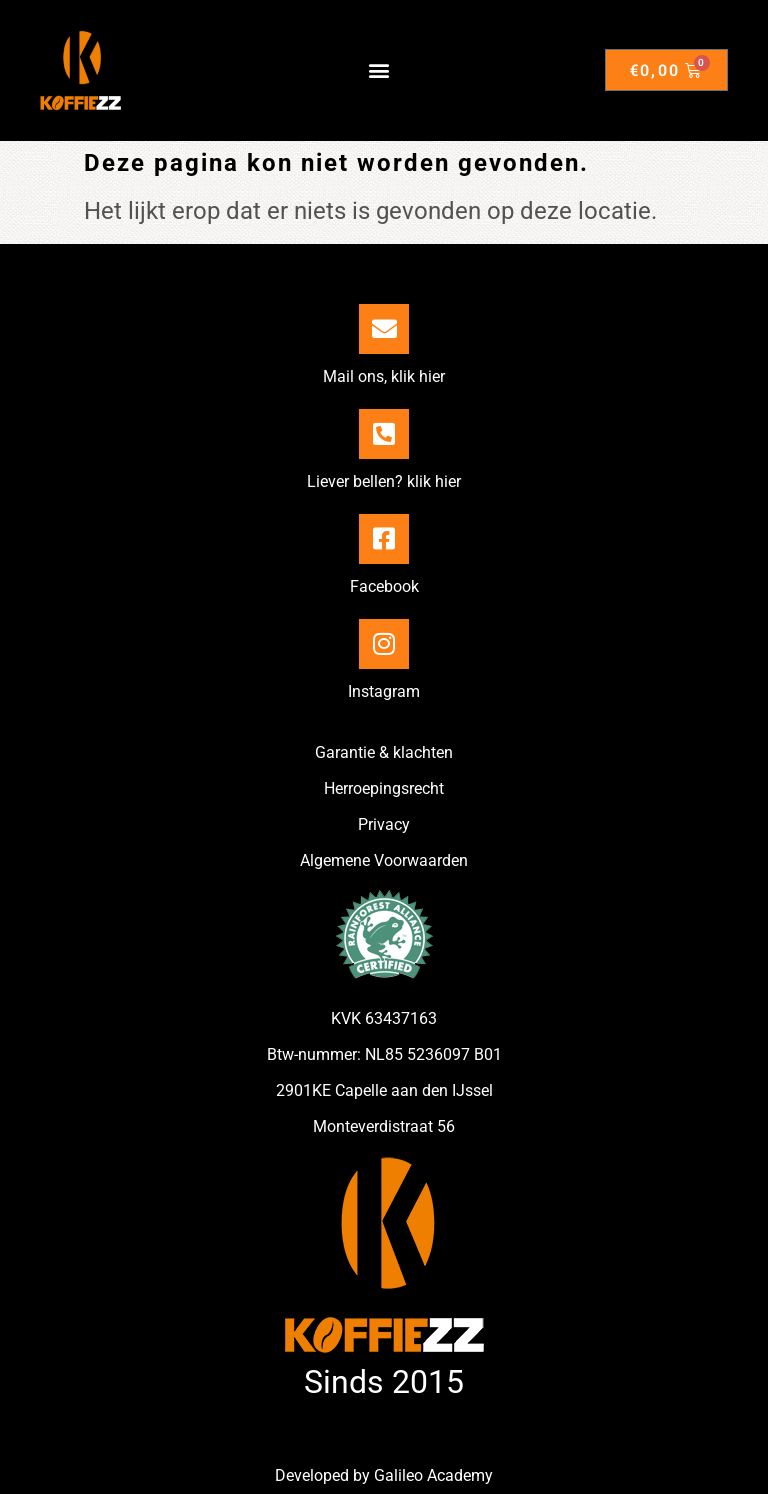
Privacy (384, 824)
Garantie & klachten (384, 752)
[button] (379, 70)
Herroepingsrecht (384, 788)
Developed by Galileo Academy (384, 1475)
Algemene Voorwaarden (384, 860)
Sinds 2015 (384, 1382)
